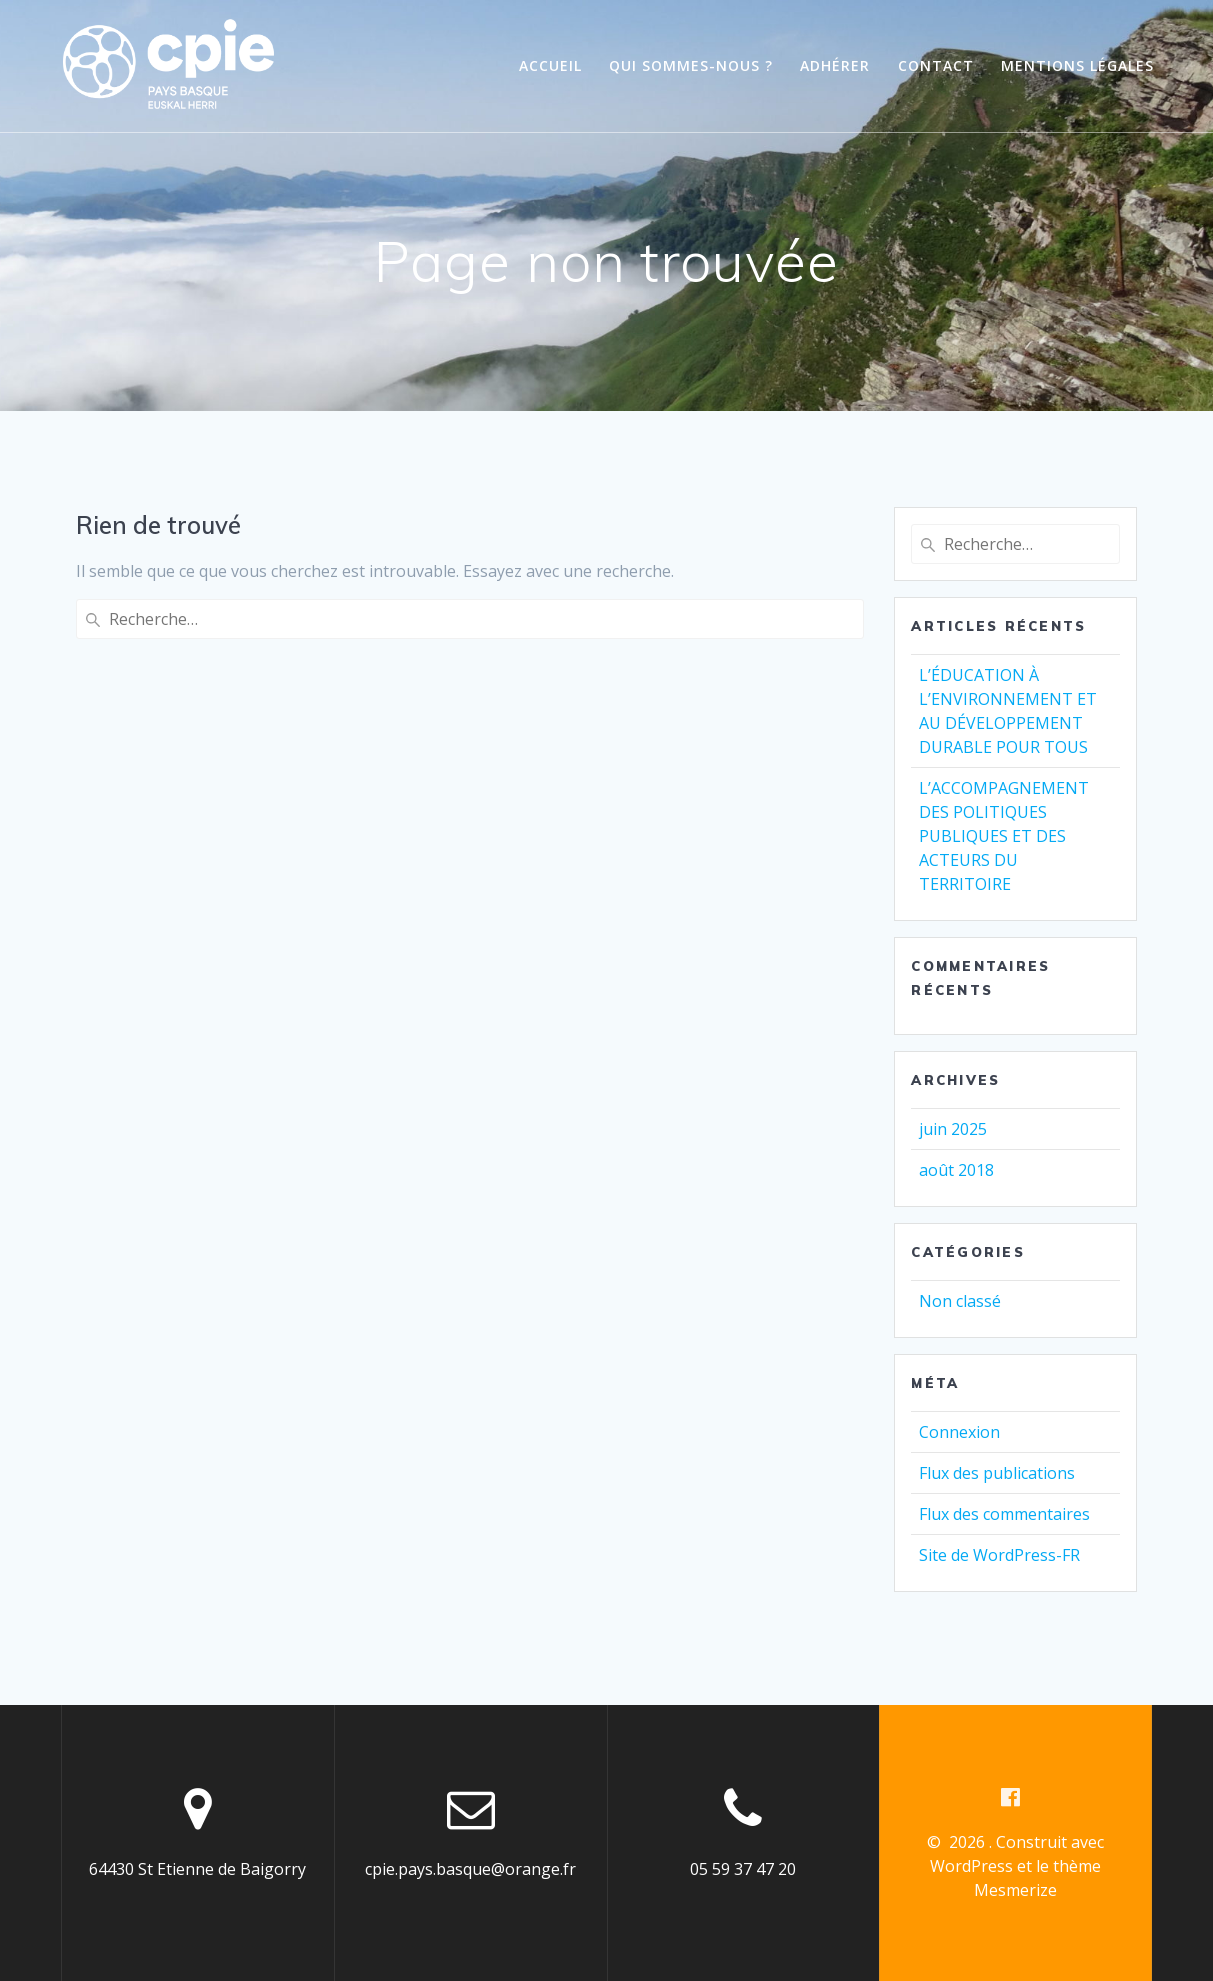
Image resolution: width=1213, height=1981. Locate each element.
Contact (936, 65)
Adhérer (835, 65)
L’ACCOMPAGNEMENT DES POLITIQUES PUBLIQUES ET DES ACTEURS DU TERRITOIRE (1004, 836)
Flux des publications (997, 1473)
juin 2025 (953, 1129)
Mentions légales (1077, 65)
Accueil (550, 65)
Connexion (959, 1432)
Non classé (960, 1301)
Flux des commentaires (1004, 1514)
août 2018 (956, 1170)
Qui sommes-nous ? (691, 65)
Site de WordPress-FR (999, 1555)
